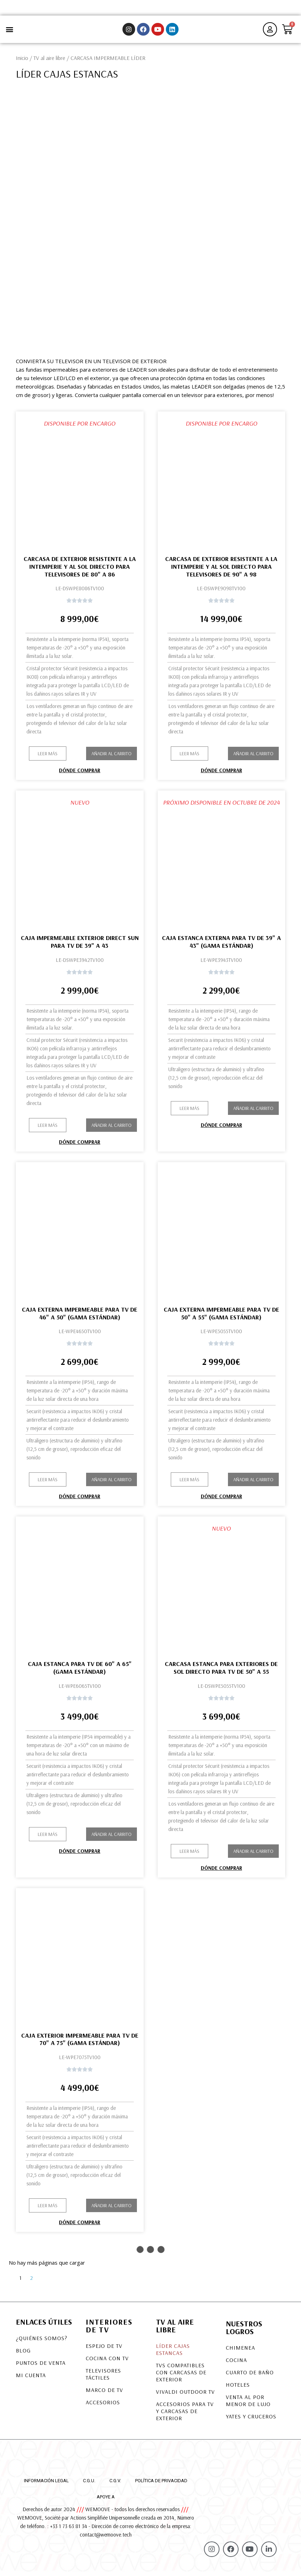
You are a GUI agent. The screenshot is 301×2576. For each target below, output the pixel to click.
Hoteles (238, 2388)
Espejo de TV (104, 2350)
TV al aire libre (49, 62)
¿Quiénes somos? (41, 2342)
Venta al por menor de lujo (248, 2405)
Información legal (46, 2484)
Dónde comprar (79, 774)
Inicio (22, 62)
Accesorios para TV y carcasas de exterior (185, 2415)
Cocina (236, 2364)
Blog (23, 2354)
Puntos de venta (41, 2366)
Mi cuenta (31, 2379)
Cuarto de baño (250, 2376)
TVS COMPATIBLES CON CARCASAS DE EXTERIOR (181, 2376)
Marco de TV (104, 2394)
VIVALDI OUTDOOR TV (185, 2395)
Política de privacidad (161, 2484)
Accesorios (103, 2406)
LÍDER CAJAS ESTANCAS (173, 2353)
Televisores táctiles (103, 2378)
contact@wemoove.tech (106, 2538)
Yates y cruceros (251, 2420)
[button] (9, 31)
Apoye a (106, 2500)
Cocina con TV (107, 2362)
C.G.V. (115, 2484)
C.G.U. (89, 2484)
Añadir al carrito (111, 758)
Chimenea (240, 2351)
